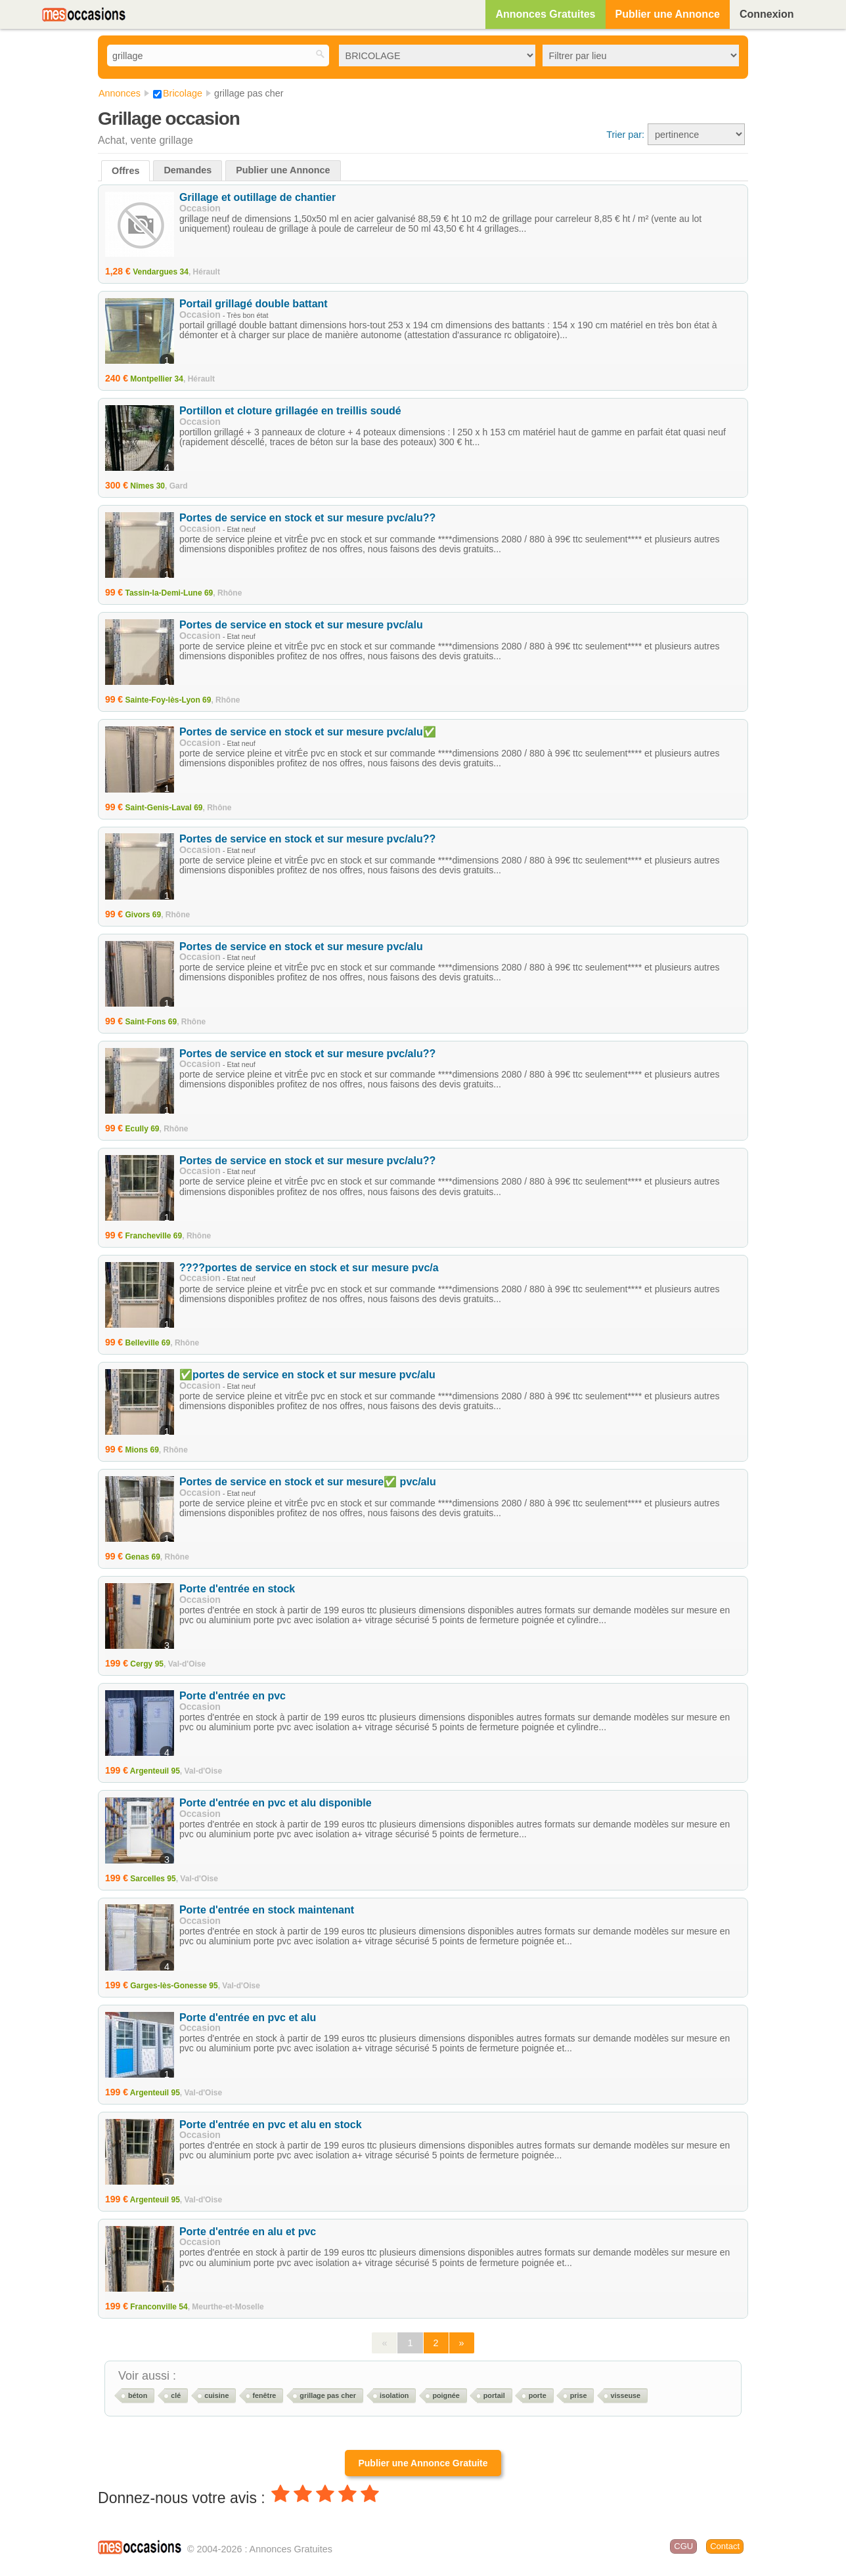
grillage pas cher (328, 2395)
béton (137, 2395)
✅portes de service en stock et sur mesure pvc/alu (307, 1374)
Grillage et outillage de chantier (257, 197)
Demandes (188, 170)
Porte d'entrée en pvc (232, 1695)
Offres (125, 170)
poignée (445, 2395)
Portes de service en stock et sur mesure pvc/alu (301, 624)
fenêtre (264, 2395)
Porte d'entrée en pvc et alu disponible (275, 1802)
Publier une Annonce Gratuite (422, 2463)
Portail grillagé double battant (253, 303)
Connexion (767, 14)
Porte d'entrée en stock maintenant (266, 1909)
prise (578, 2395)
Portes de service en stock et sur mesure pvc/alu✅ (307, 731)
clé (176, 2395)
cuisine (216, 2395)
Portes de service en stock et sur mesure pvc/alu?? (307, 517)
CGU (683, 2546)
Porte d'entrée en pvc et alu (247, 2017)
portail (494, 2395)
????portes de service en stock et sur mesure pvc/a (309, 1267)
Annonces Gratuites (545, 14)
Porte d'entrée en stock (237, 1588)
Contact (725, 2546)
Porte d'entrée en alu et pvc (247, 2231)
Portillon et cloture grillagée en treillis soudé (290, 410)
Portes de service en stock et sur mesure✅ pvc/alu (307, 1481)
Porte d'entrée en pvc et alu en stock (270, 2124)
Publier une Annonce (667, 14)
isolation (394, 2395)
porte (537, 2395)
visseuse (625, 2395)
